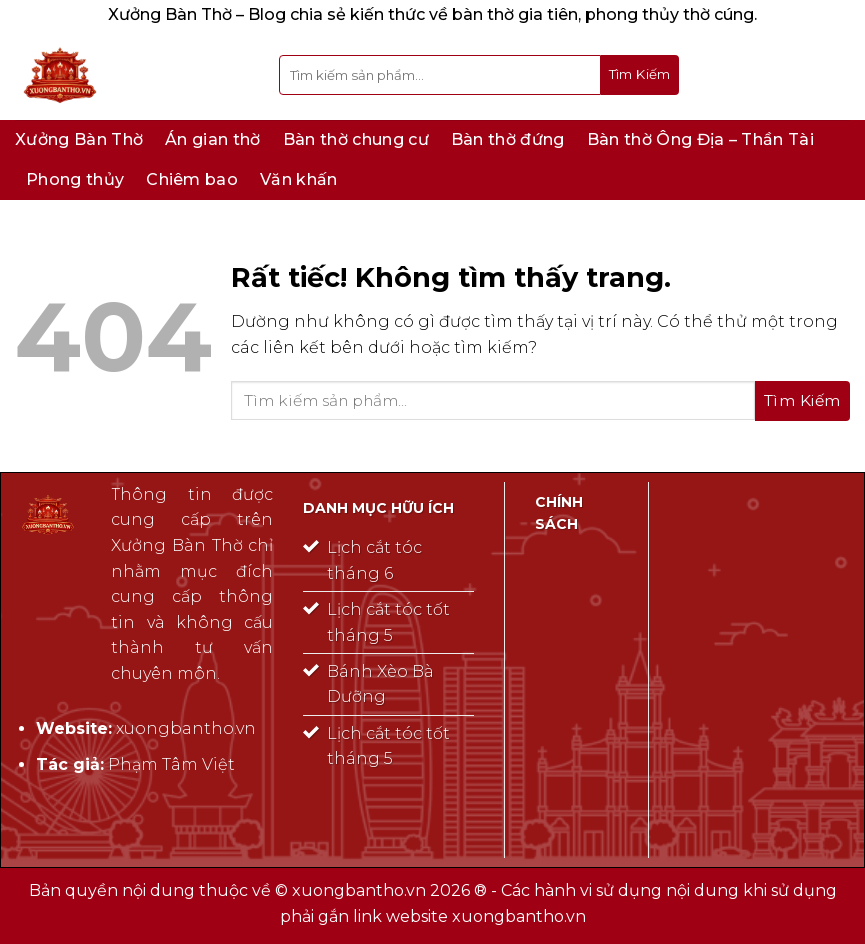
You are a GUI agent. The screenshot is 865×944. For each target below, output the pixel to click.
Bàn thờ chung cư (356, 139)
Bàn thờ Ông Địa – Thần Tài (700, 139)
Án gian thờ (213, 139)
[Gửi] (640, 75)
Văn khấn (299, 179)
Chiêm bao (192, 179)
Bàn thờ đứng (508, 139)
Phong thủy (75, 179)
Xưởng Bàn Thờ (79, 139)
